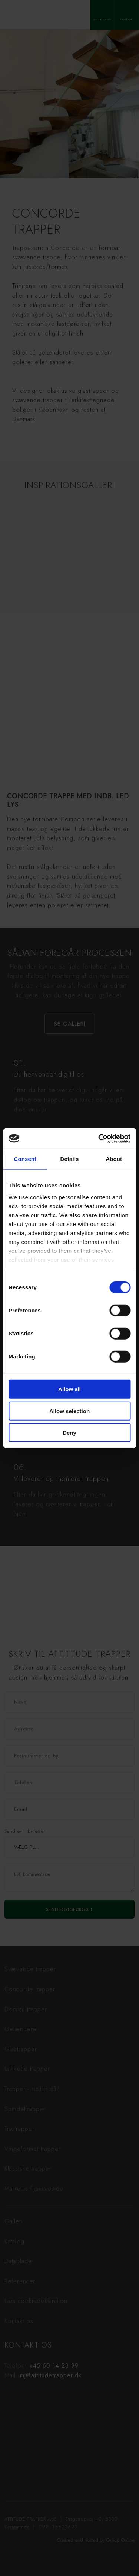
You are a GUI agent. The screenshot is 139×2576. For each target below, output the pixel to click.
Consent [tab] (25, 1159)
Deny (69, 1433)
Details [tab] (69, 1159)
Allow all (69, 1389)
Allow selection (69, 1411)
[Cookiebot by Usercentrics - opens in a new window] (98, 1138)
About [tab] (114, 1159)
